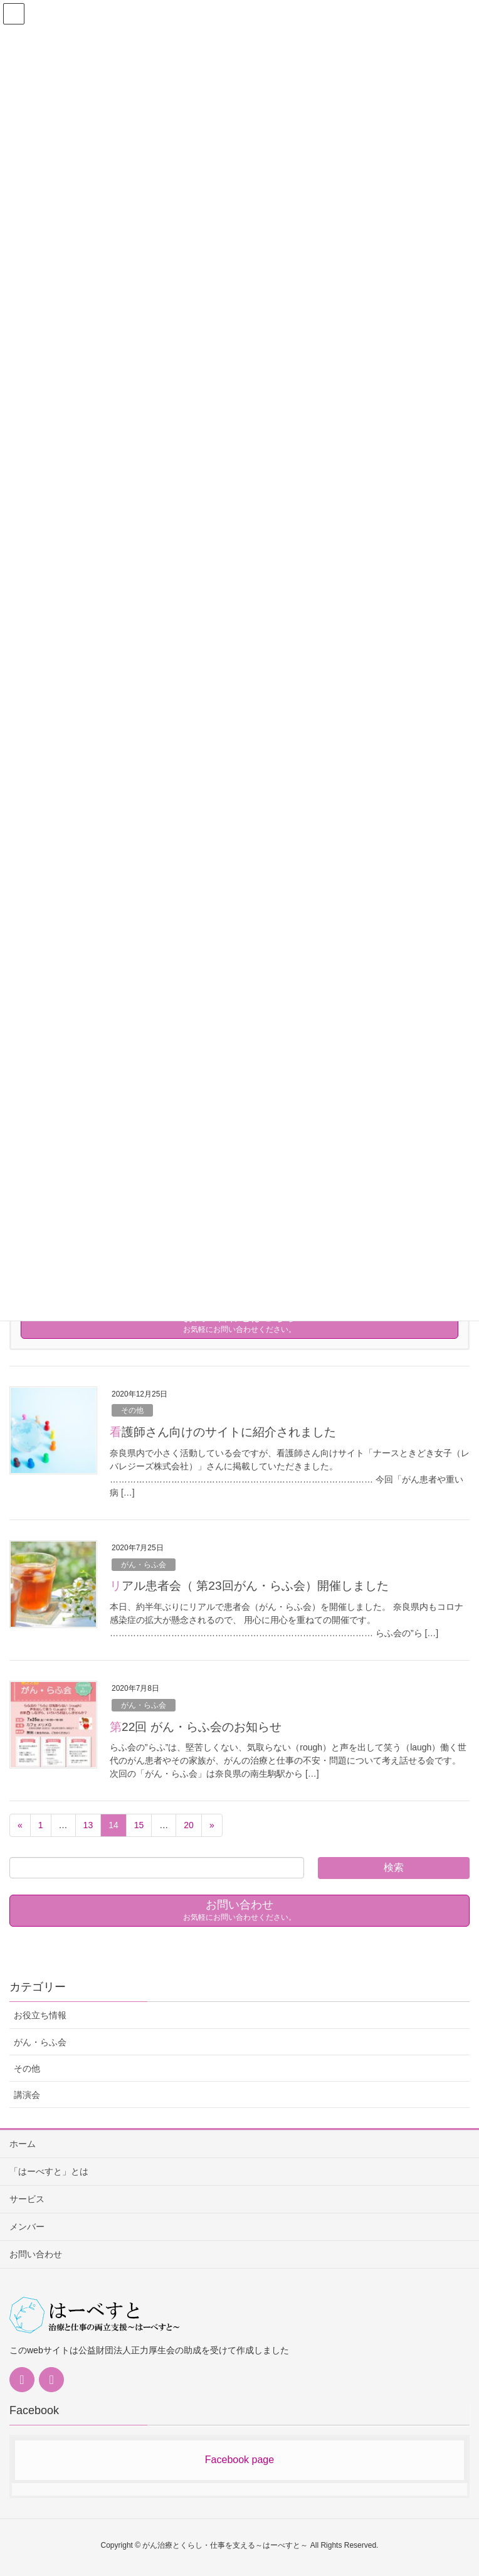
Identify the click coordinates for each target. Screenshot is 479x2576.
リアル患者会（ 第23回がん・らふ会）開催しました (249, 1585)
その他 (132, 1410)
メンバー (27, 2227)
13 (88, 1825)
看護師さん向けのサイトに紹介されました (223, 1432)
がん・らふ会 (143, 1564)
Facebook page (239, 2459)
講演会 (27, 2095)
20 (189, 1825)
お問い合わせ (35, 2254)
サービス (27, 2199)
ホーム (22, 2144)
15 (139, 1825)
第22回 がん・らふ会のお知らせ (196, 1726)
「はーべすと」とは (48, 2171)
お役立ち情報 (40, 2015)
